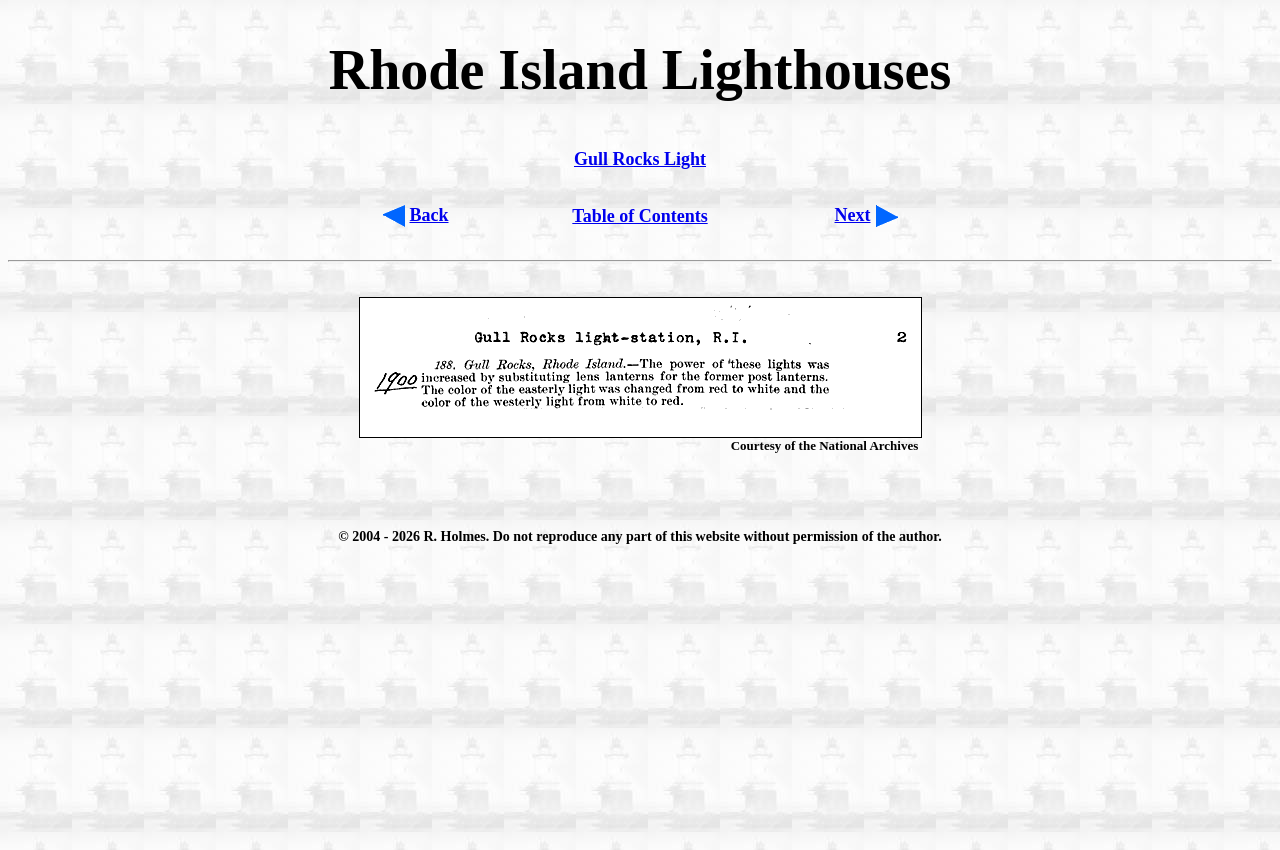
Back (429, 215)
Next (853, 215)
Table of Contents (639, 216)
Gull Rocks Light (640, 159)
